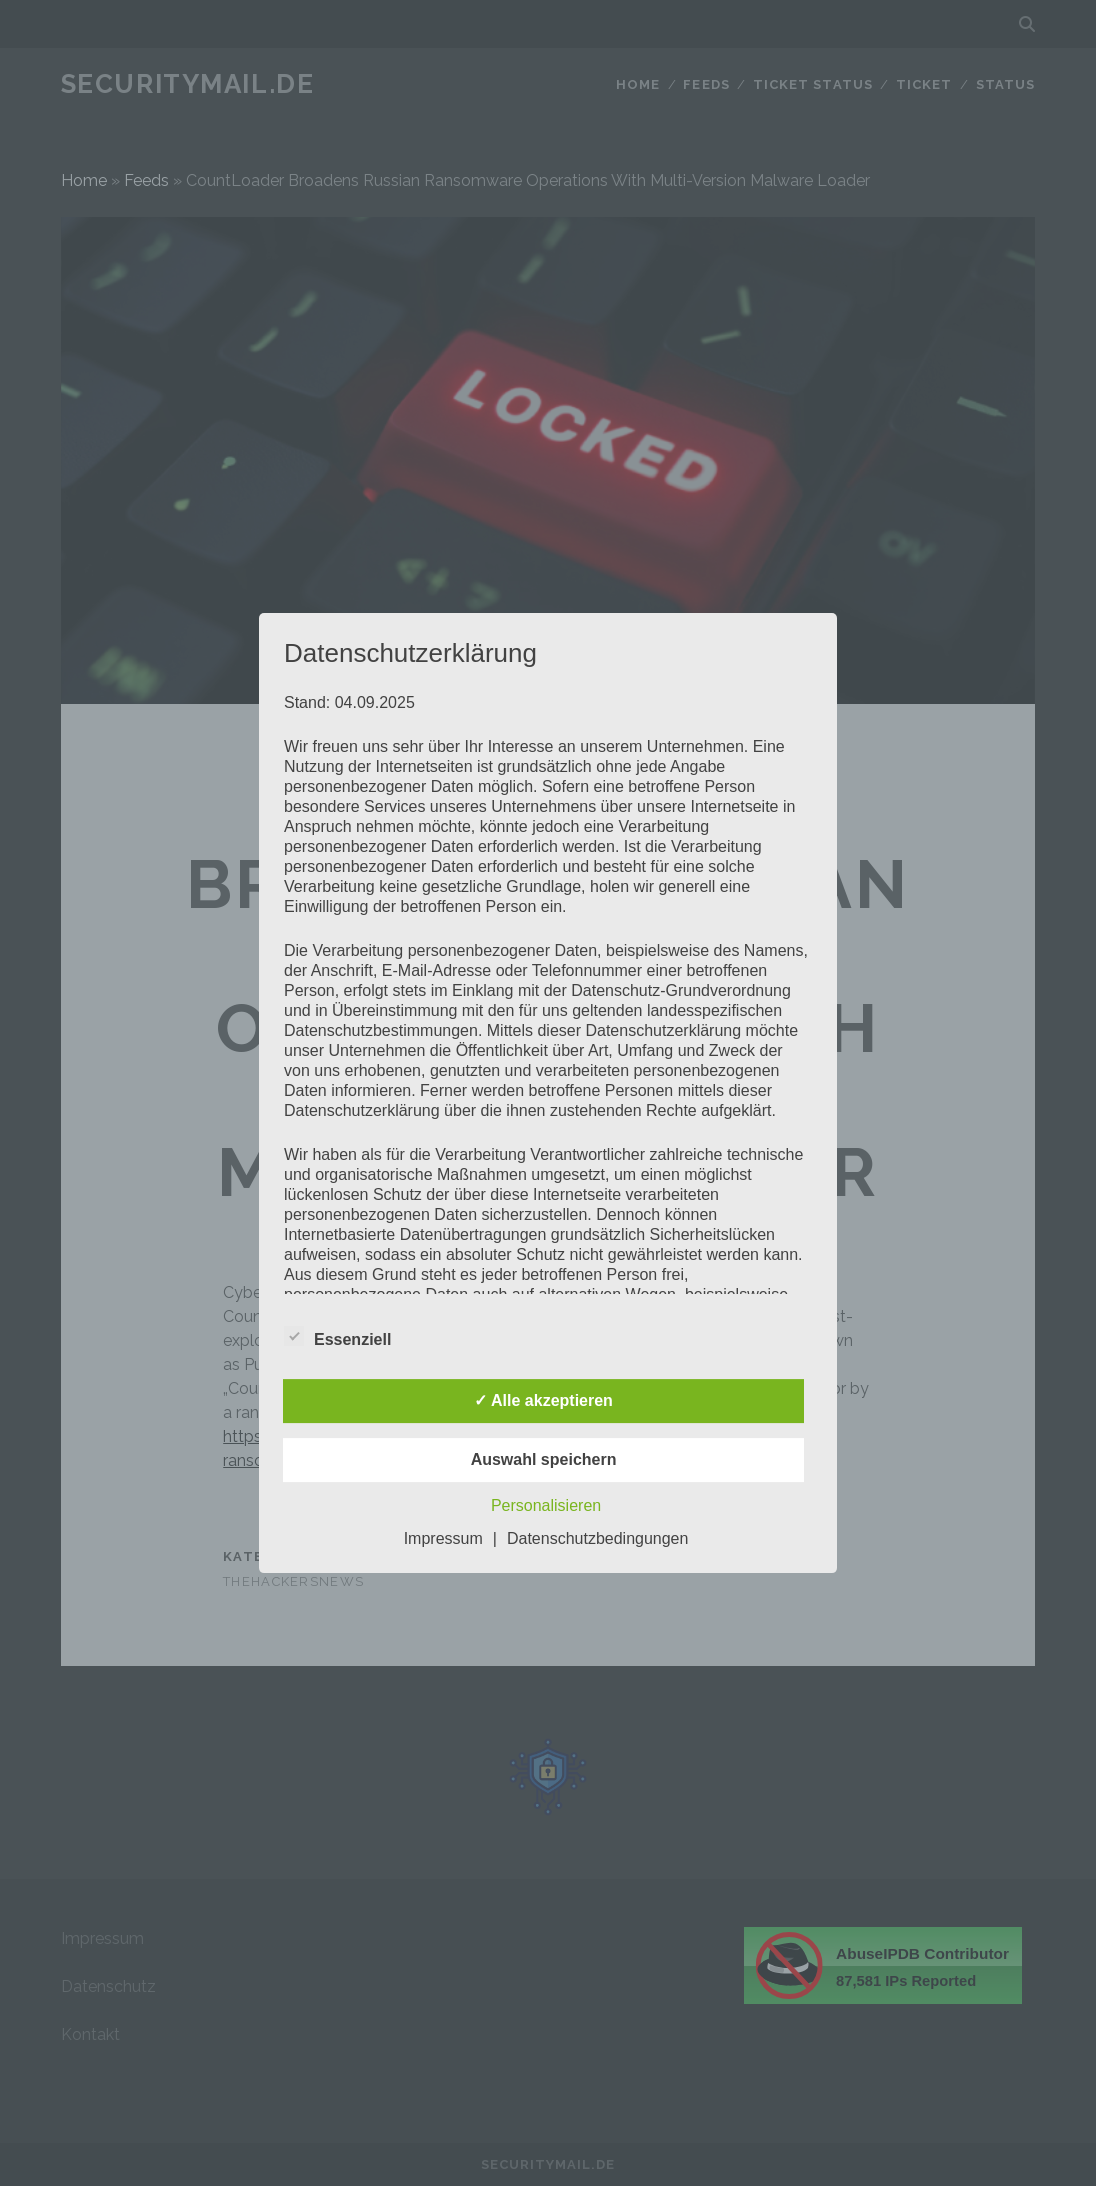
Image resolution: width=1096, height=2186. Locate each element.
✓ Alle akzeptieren (543, 1400)
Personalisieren (546, 1505)
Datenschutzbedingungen (597, 1538)
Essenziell (337, 1337)
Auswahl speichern (544, 1459)
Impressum (443, 1538)
